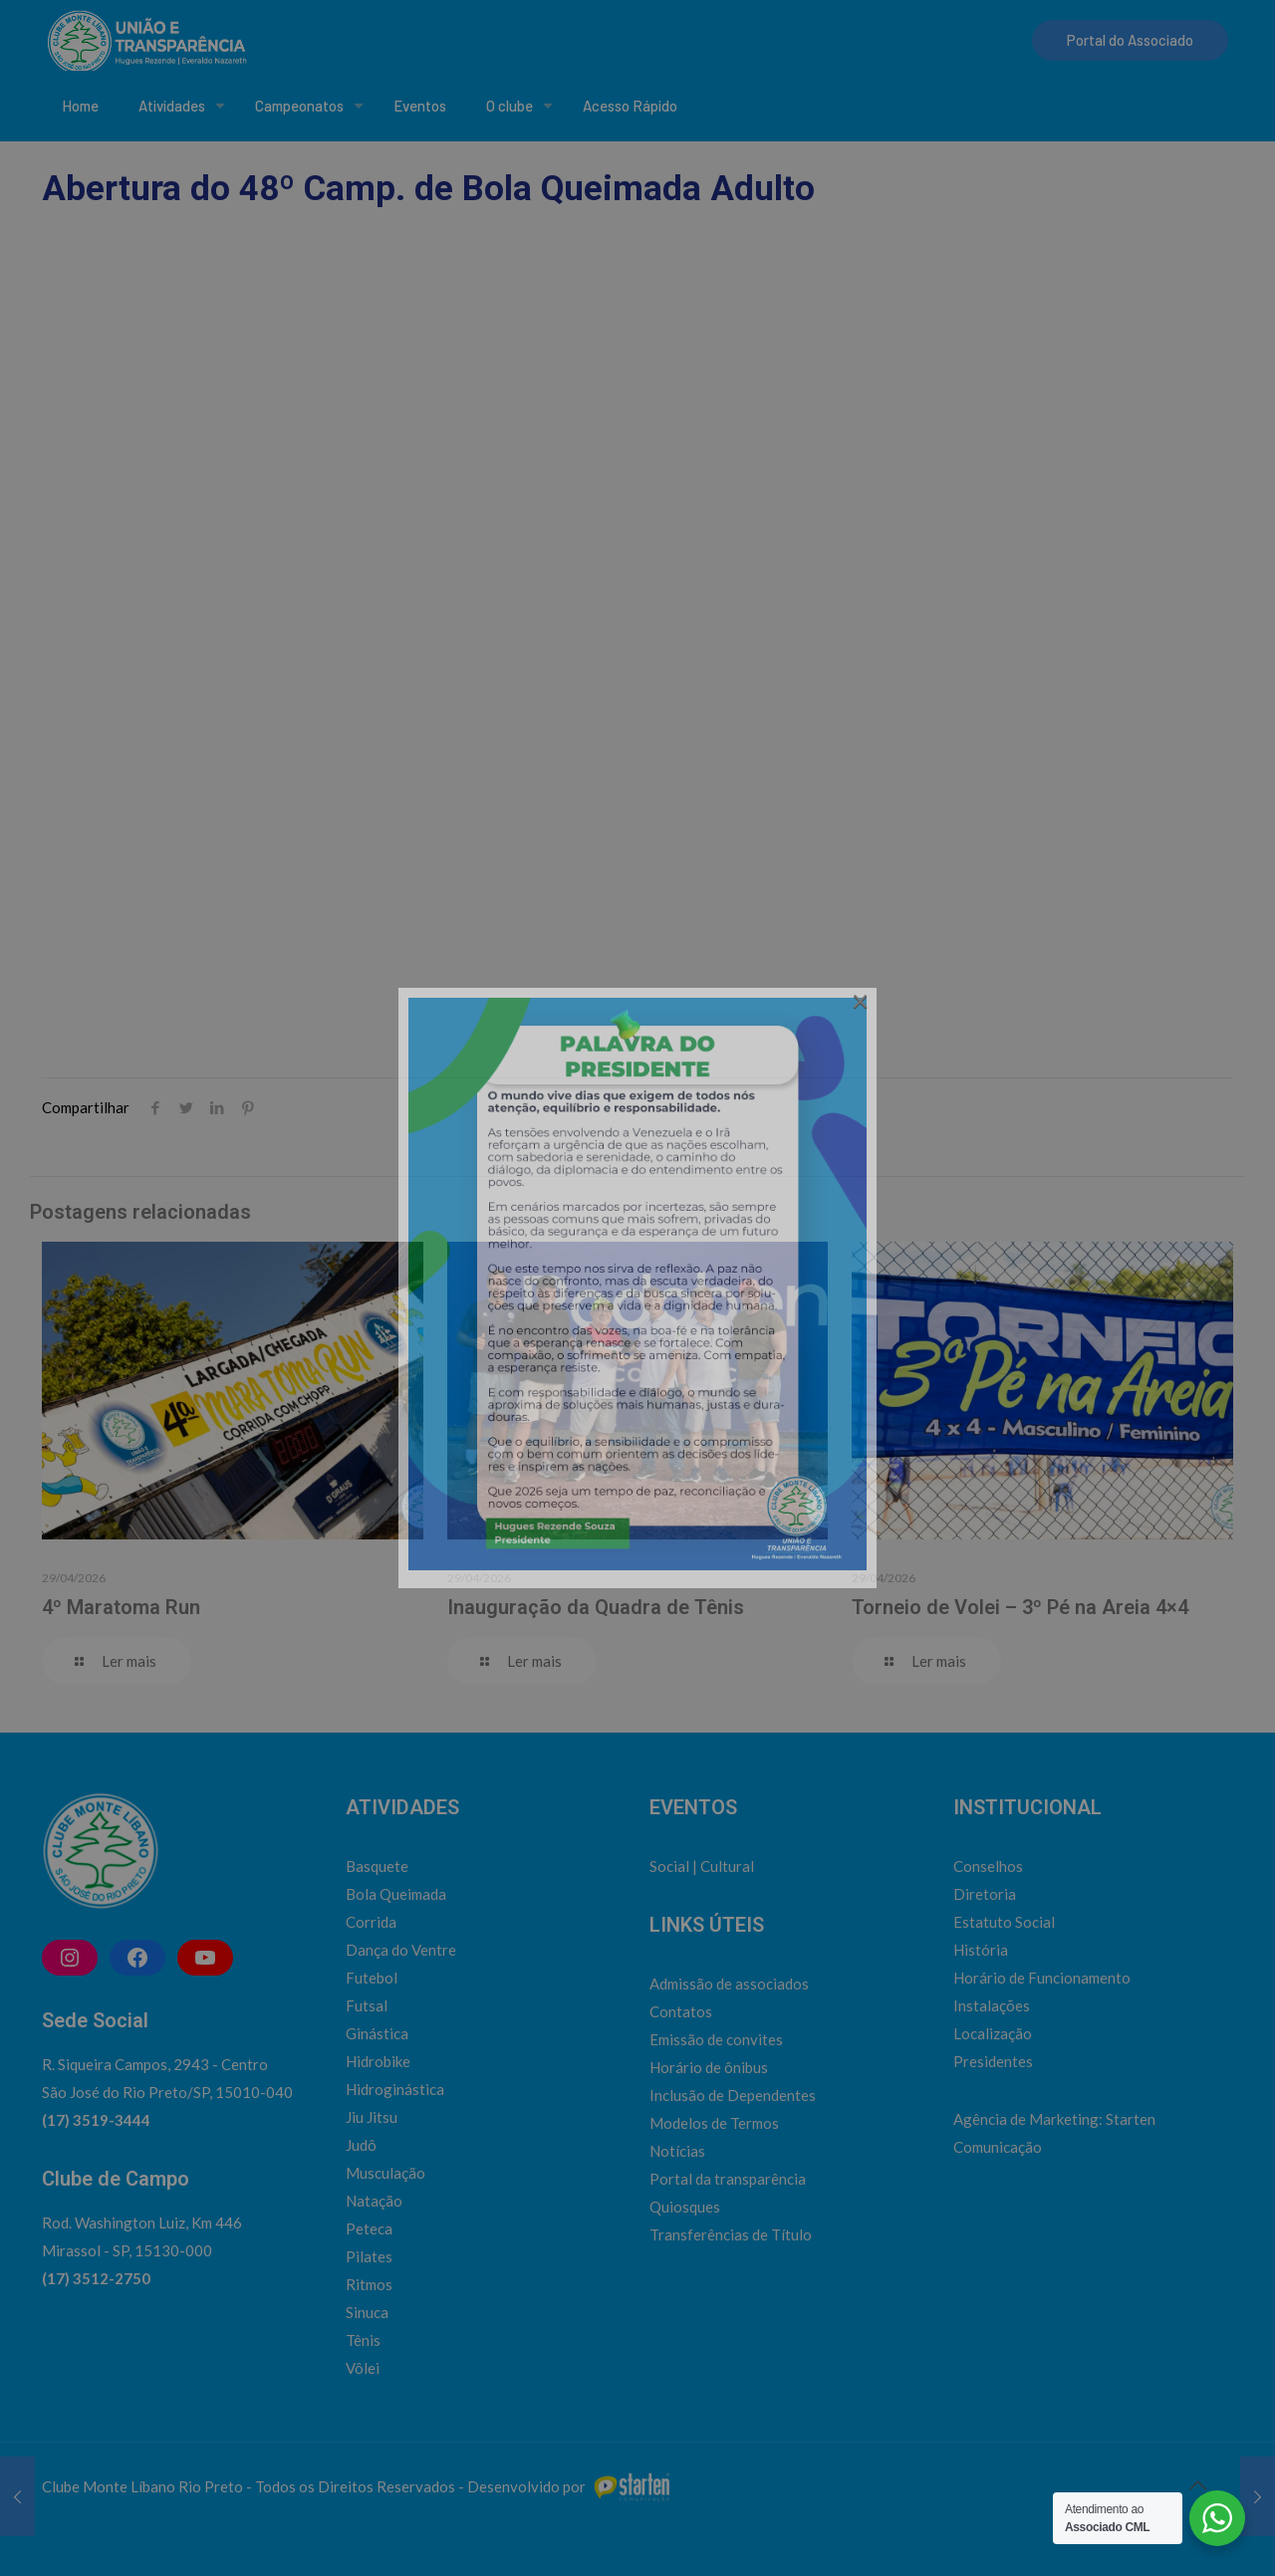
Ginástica (377, 2033)
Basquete (377, 1866)
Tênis (363, 2340)
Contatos (680, 2011)
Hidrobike (378, 2061)
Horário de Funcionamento (1042, 1978)
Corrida (371, 1922)
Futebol (371, 1978)
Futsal (366, 2005)
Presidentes (993, 2061)
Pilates (369, 2256)
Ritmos (369, 2284)
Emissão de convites (716, 2039)
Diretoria (984, 1894)
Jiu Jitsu (371, 2117)
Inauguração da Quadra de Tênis (595, 1607)
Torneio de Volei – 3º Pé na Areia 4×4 (1020, 1607)
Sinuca (367, 2312)
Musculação (385, 2173)
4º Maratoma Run (121, 1607)
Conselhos (988, 1866)
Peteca (369, 2228)
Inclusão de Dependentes (732, 2095)
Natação (374, 2201)
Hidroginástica (395, 2089)
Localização (992, 2033)
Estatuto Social (1004, 1922)
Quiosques (684, 2207)
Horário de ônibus (708, 2067)
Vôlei (363, 2368)
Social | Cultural (701, 1866)
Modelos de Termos (714, 2123)
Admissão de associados (729, 1983)
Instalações (991, 2005)
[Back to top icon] (1197, 2484)
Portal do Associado (1130, 40)
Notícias (677, 2151)
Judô (361, 2145)
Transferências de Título (730, 2234)
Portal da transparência (727, 2179)
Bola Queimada (396, 1894)
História (980, 1950)
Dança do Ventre (401, 1950)
